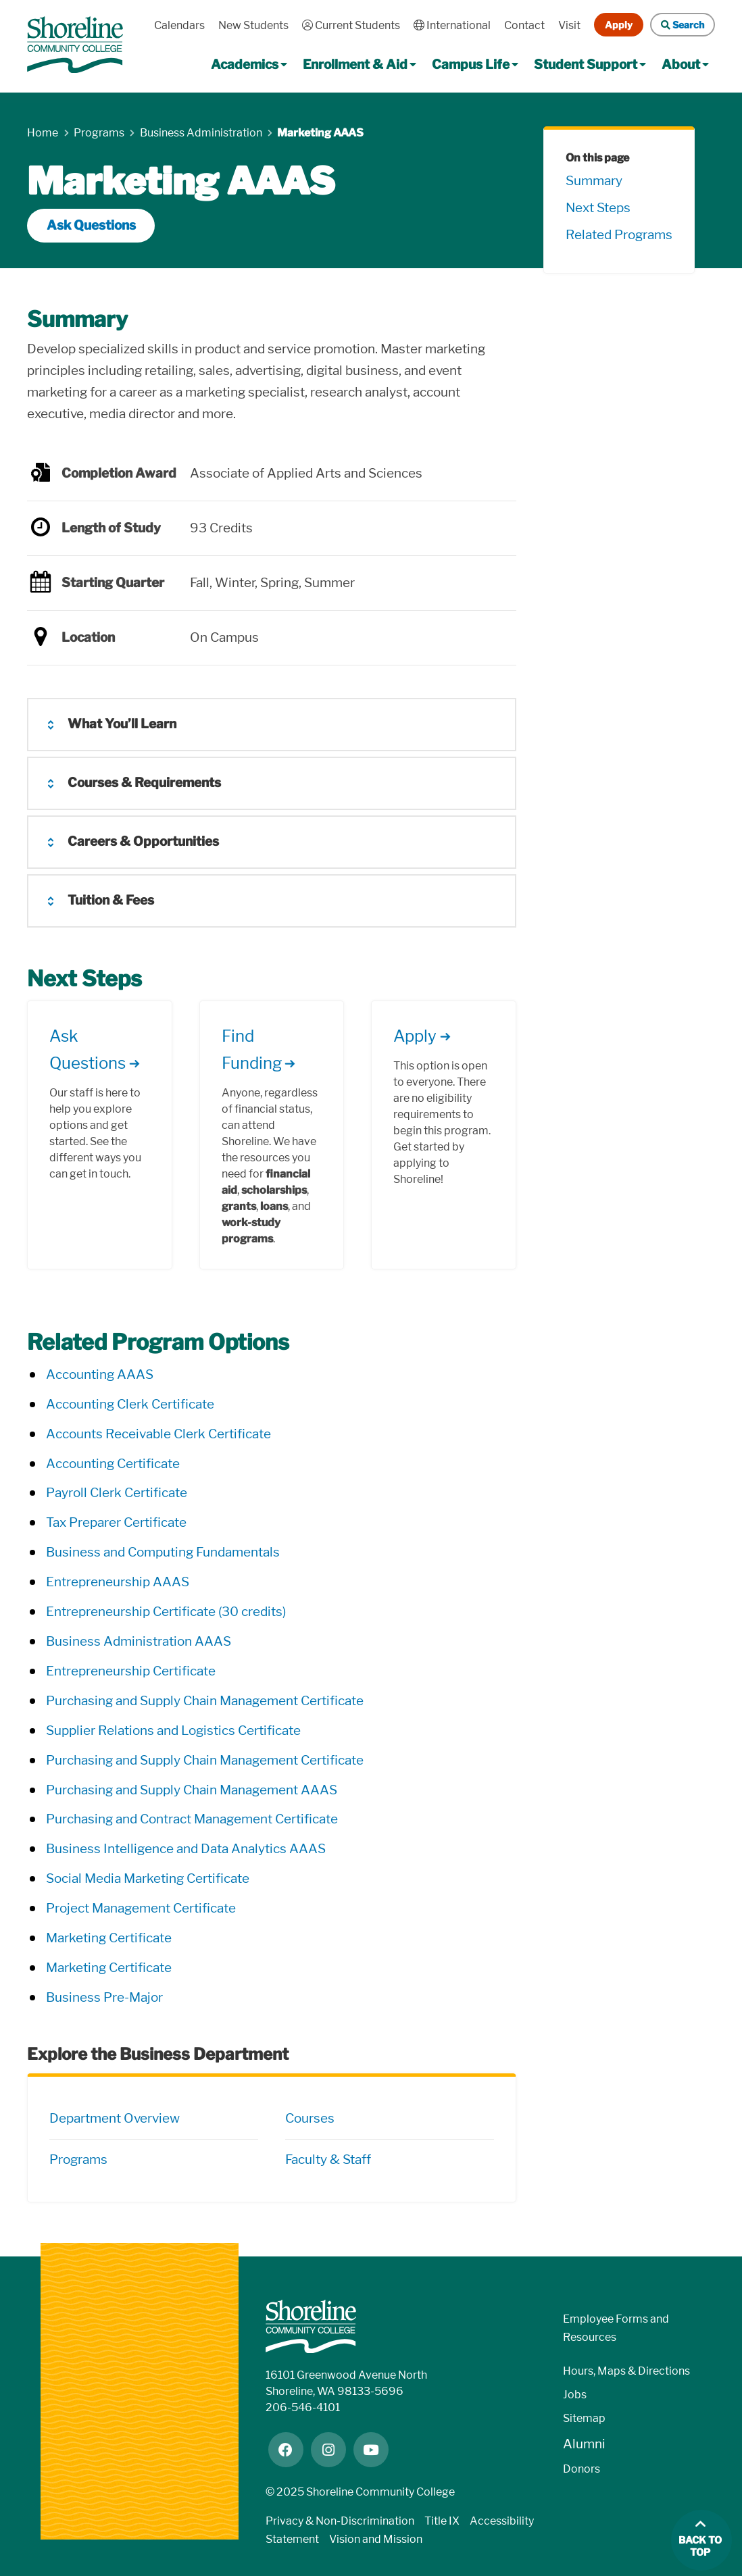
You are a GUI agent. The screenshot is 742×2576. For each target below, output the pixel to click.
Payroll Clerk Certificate (116, 1492)
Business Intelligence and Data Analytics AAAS (186, 1849)
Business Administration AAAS (138, 1641)
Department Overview (114, 2118)
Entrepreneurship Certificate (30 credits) (166, 1611)
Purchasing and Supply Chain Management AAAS (191, 1790)
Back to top (700, 2546)
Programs (78, 2159)
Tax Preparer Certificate (116, 1522)
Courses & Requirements (144, 782)
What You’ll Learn (122, 724)
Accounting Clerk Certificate (130, 1404)
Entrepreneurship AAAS (117, 1582)
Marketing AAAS (320, 132)
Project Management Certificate (141, 1908)
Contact (524, 25)
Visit (569, 25)
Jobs (575, 2394)
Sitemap (584, 2418)
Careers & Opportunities (143, 841)
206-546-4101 (303, 2407)
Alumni (584, 2444)
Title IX (442, 2521)
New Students (253, 25)
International (452, 25)
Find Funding (252, 1049)
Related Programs (619, 235)
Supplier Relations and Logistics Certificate (173, 1730)
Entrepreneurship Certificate (131, 1671)
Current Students (351, 25)
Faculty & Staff (328, 2159)
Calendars (179, 25)
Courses (310, 2118)
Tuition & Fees (111, 900)
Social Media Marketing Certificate (147, 1878)
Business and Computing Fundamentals (163, 1552)
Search (682, 24)
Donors (581, 2469)
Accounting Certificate (113, 1463)
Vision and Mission (375, 2539)
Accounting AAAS (99, 1374)
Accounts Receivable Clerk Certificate (158, 1434)
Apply (619, 24)
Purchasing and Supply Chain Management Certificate (205, 1701)
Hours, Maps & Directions (626, 2371)
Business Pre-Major (104, 1997)
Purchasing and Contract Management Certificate (192, 1819)
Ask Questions (91, 225)
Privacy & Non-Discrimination (340, 2521)
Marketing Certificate (109, 1938)
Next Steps (598, 208)
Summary (594, 180)
